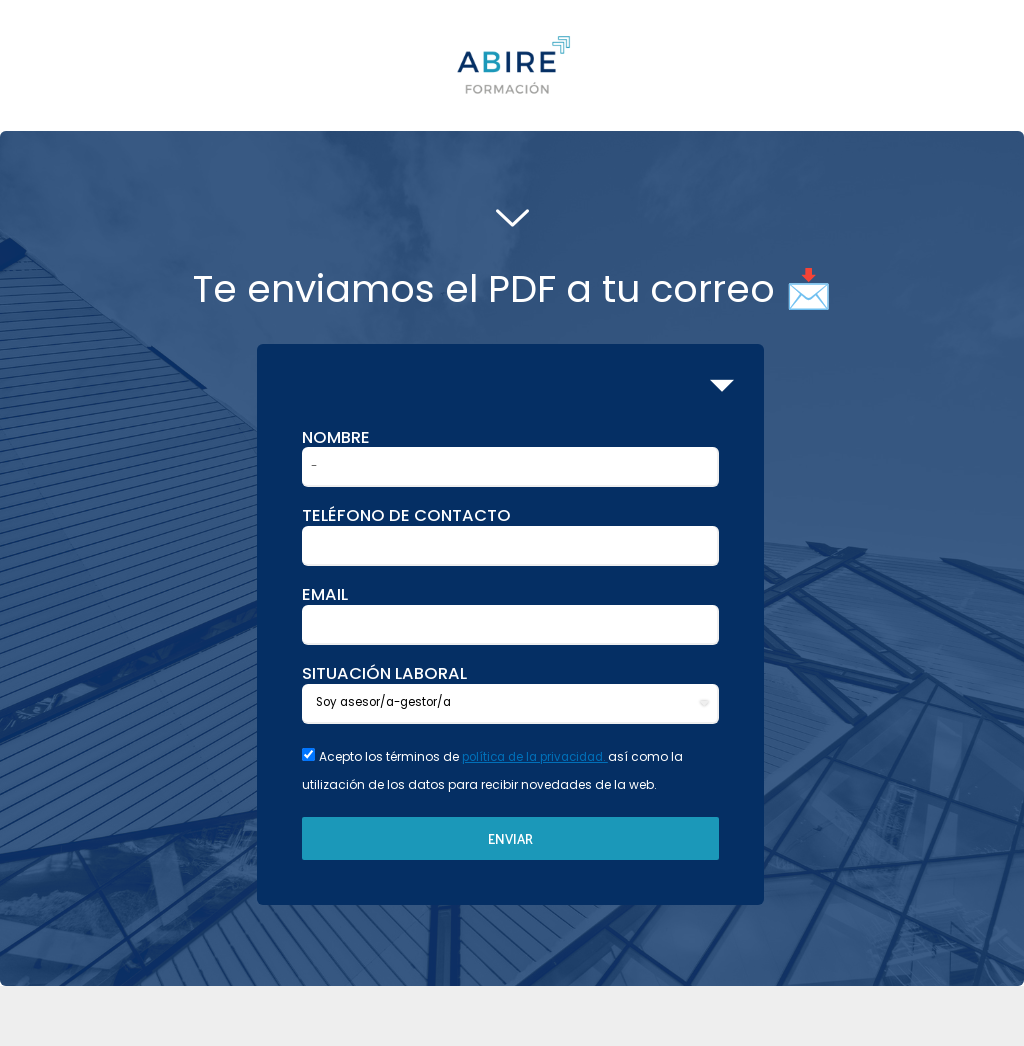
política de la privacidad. (541, 756)
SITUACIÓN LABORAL (384, 674)
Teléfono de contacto (406, 516)
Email (325, 595)
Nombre (336, 438)
